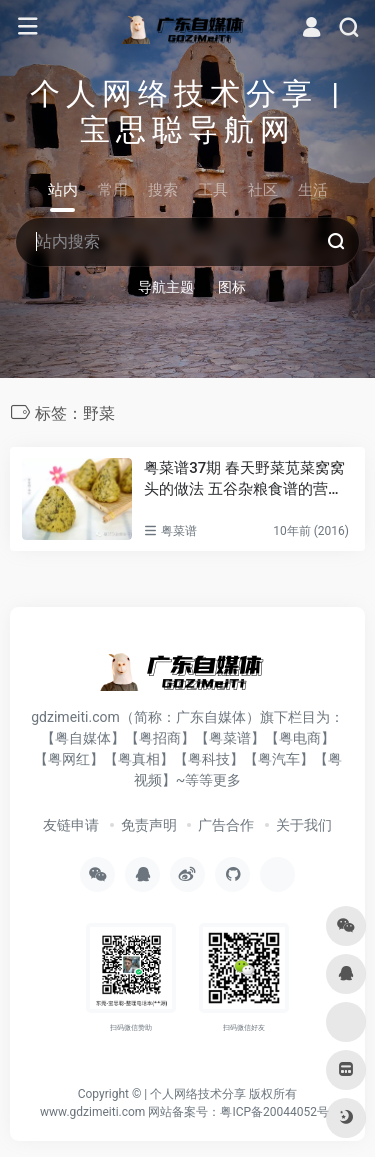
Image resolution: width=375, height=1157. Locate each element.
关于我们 (304, 825)
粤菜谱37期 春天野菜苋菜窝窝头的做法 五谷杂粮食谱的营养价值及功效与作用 (244, 480)
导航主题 (166, 287)
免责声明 (149, 825)
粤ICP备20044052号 (274, 1112)
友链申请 (71, 825)
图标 (232, 287)
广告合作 (226, 825)
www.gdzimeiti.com (92, 1112)
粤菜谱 (179, 531)
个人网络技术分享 (198, 1094)
